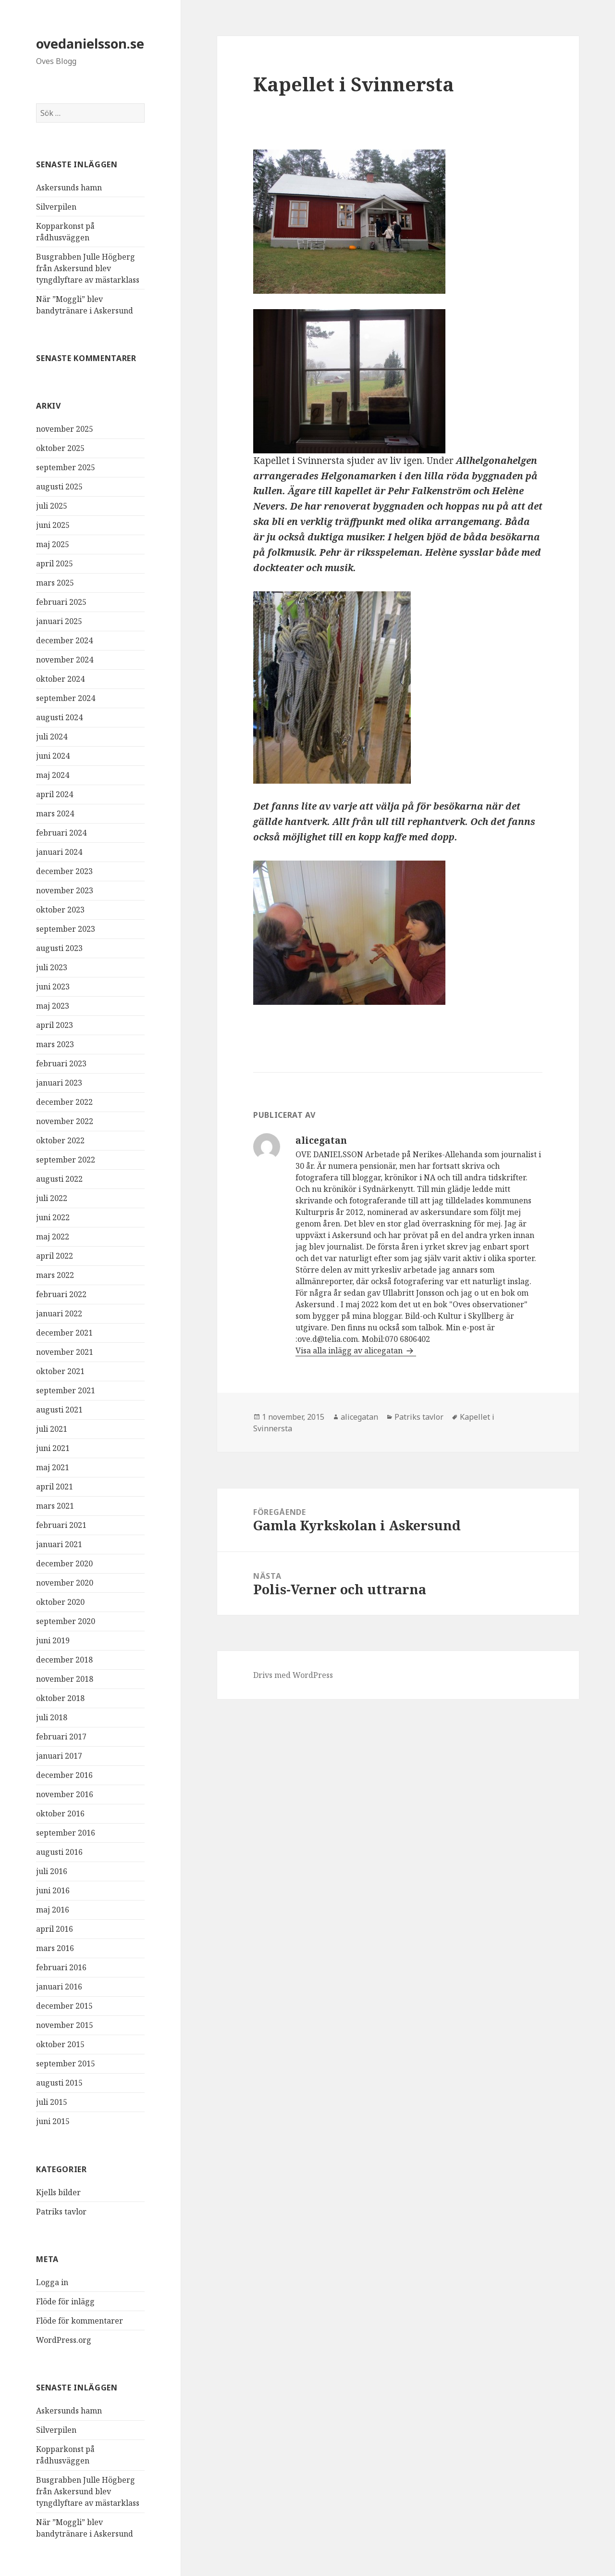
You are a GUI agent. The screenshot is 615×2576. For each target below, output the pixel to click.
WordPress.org (63, 2340)
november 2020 (64, 1582)
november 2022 (64, 1121)
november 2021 (64, 1352)
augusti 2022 (59, 1179)
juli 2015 (51, 2102)
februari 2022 (61, 1294)
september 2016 (65, 1832)
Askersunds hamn (69, 187)
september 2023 (65, 929)
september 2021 (65, 1390)
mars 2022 (55, 1275)
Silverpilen (56, 206)
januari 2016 (59, 1986)
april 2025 (54, 563)
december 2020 (64, 1563)
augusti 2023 (59, 948)
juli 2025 (51, 505)
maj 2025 (52, 544)
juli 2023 (51, 967)
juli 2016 (51, 1871)
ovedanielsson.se (90, 43)
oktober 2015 (60, 2044)
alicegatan (359, 1417)
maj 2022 (52, 1236)
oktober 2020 (60, 1602)
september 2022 (65, 1159)
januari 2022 (59, 1313)
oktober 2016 (60, 1813)
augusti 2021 (59, 1409)
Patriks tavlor (61, 2211)
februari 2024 (61, 832)
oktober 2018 (60, 1698)
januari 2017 (59, 1756)
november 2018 (64, 1679)
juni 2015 (53, 2121)
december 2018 (64, 1659)
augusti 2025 (59, 486)
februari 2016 (61, 1967)
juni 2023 (53, 986)
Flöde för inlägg (65, 2301)
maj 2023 (52, 1005)
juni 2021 (53, 1448)
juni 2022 (53, 1217)
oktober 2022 (60, 1140)
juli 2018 (51, 1717)
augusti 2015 (59, 2082)
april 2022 (54, 1255)
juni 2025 (53, 525)
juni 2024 (53, 755)
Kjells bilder (58, 2192)
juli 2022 (51, 1198)
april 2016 (54, 1929)
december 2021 (64, 1332)
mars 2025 (55, 582)
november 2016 (64, 1794)
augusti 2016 (59, 1852)
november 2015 (64, 2025)
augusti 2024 (59, 717)
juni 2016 (53, 1890)
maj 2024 (52, 775)
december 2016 (64, 1775)
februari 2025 (61, 602)
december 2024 (64, 640)
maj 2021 (52, 1467)
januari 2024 (59, 852)
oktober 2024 (60, 679)
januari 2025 (59, 621)
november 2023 (64, 890)
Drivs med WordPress (293, 1675)
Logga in (52, 2282)
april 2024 (54, 794)
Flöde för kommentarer (79, 2320)
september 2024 (65, 698)
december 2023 (64, 871)
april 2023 (54, 1025)
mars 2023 (55, 1044)
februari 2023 (61, 1063)
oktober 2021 (60, 1371)
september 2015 (65, 2063)
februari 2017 (61, 1736)
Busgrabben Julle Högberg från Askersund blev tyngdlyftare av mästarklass (87, 268)
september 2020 (65, 1621)
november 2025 (64, 429)
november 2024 (64, 659)
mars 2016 (55, 1948)
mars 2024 (55, 813)
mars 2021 (55, 1506)
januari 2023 (59, 1082)
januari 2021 (59, 1544)
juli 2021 (51, 1429)
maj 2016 (52, 1909)
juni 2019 (53, 1640)
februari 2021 (61, 1525)
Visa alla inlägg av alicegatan (350, 1350)
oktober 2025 (60, 448)
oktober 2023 (60, 909)
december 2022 (64, 1102)
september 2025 (65, 467)
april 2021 (54, 1486)
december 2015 (64, 2006)
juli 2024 (51, 736)
